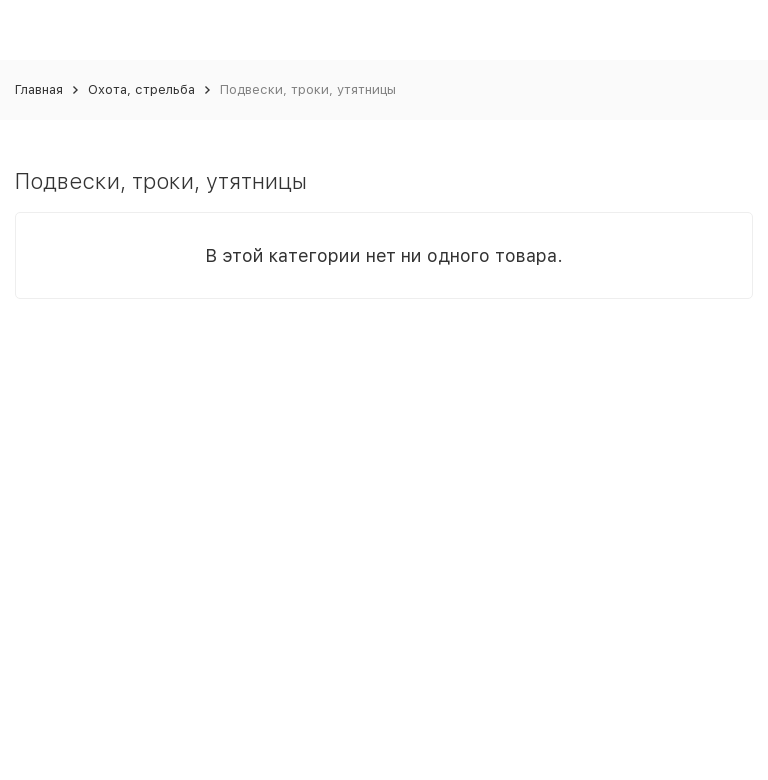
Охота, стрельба (141, 89)
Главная (39, 89)
